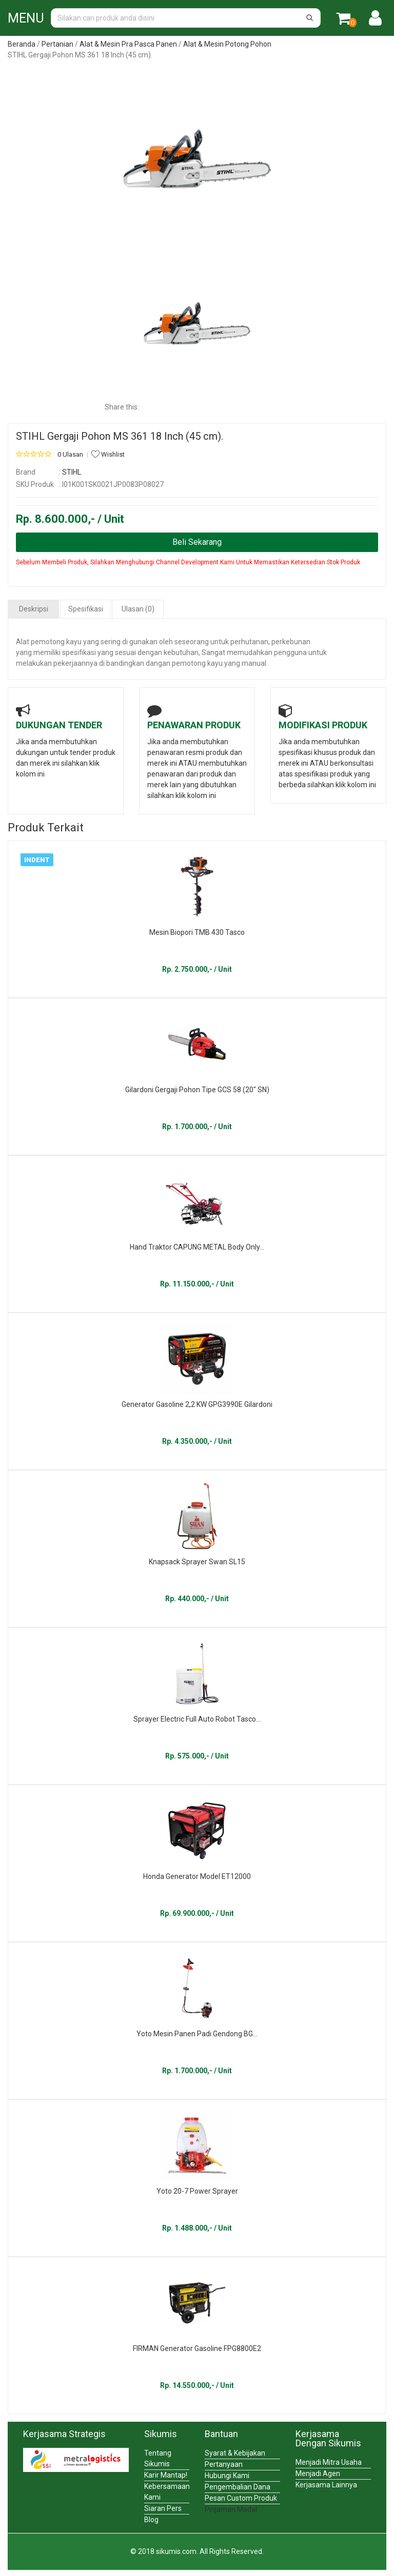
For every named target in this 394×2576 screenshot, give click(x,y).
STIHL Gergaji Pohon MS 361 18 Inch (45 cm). (119, 436)
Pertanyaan (224, 2464)
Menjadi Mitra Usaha (329, 2462)
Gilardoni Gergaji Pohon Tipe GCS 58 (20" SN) (197, 1090)
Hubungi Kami (227, 2475)
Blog (151, 2520)
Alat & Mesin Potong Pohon (227, 44)
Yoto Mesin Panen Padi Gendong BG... (197, 2034)
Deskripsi (33, 609)
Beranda (21, 44)
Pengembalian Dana (237, 2487)
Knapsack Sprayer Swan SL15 (197, 1562)
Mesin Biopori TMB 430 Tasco (197, 932)
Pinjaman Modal (231, 2509)
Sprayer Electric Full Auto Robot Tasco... (197, 1719)
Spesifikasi (85, 609)
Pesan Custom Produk (241, 2498)
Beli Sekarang (197, 542)
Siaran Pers (163, 2508)
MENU (26, 18)
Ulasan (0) (138, 609)
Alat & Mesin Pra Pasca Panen (128, 44)
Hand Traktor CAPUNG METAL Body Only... (197, 1247)
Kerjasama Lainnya (326, 2485)
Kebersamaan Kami (166, 2491)
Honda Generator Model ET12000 (197, 1876)
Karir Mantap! (165, 2475)
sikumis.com (176, 2551)
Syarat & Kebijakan (235, 2453)
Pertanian (57, 44)
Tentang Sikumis (157, 2458)
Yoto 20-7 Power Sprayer (197, 2191)
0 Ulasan (70, 454)
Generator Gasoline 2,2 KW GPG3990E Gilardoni (197, 1404)
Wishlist (108, 454)
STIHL (71, 472)
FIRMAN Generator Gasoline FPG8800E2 (197, 2348)
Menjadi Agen (318, 2473)
